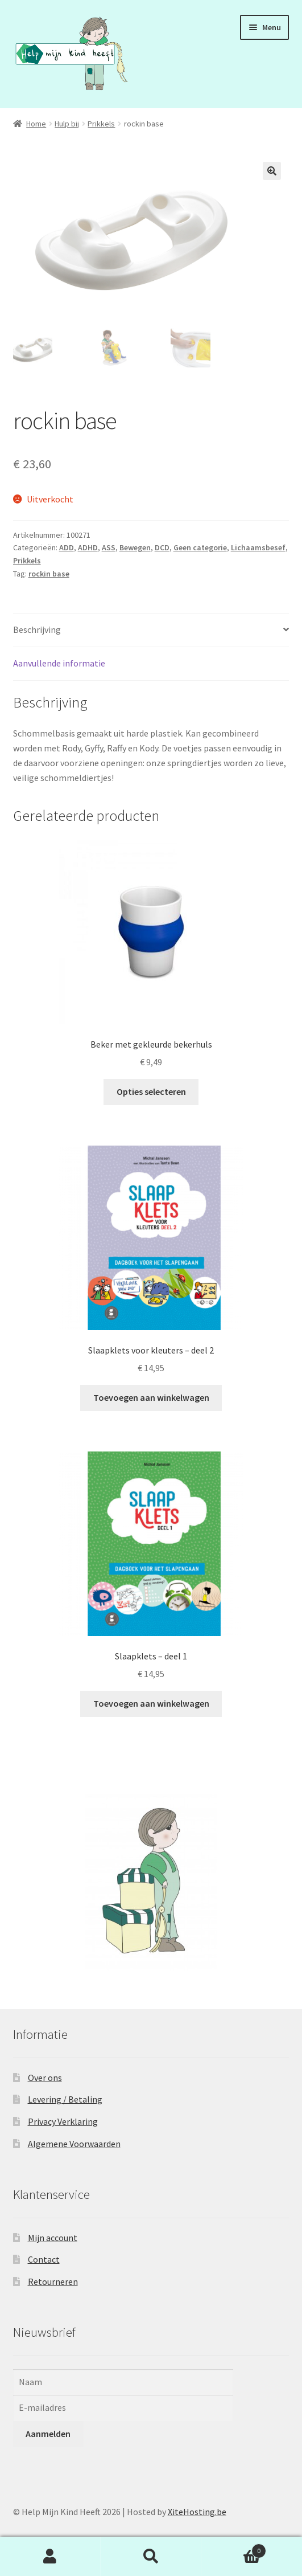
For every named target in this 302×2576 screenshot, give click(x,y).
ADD (66, 547)
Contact (44, 2258)
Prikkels (101, 123)
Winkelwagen (233, 2548)
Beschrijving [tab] (37, 629)
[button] (272, 171)
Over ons (45, 2076)
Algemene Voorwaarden (74, 2142)
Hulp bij (67, 123)
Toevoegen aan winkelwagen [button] (151, 1396)
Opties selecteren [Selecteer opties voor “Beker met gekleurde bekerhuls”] (151, 1091)
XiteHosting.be (197, 2510)
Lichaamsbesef (258, 547)
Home (36, 123)
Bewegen (135, 547)
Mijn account (52, 2236)
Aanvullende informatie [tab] (59, 662)
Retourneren (53, 2280)
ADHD (88, 547)
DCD (162, 547)
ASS (108, 547)
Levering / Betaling (65, 2098)
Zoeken (151, 2556)
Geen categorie (200, 547)
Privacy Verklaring (63, 2121)
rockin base (48, 572)
